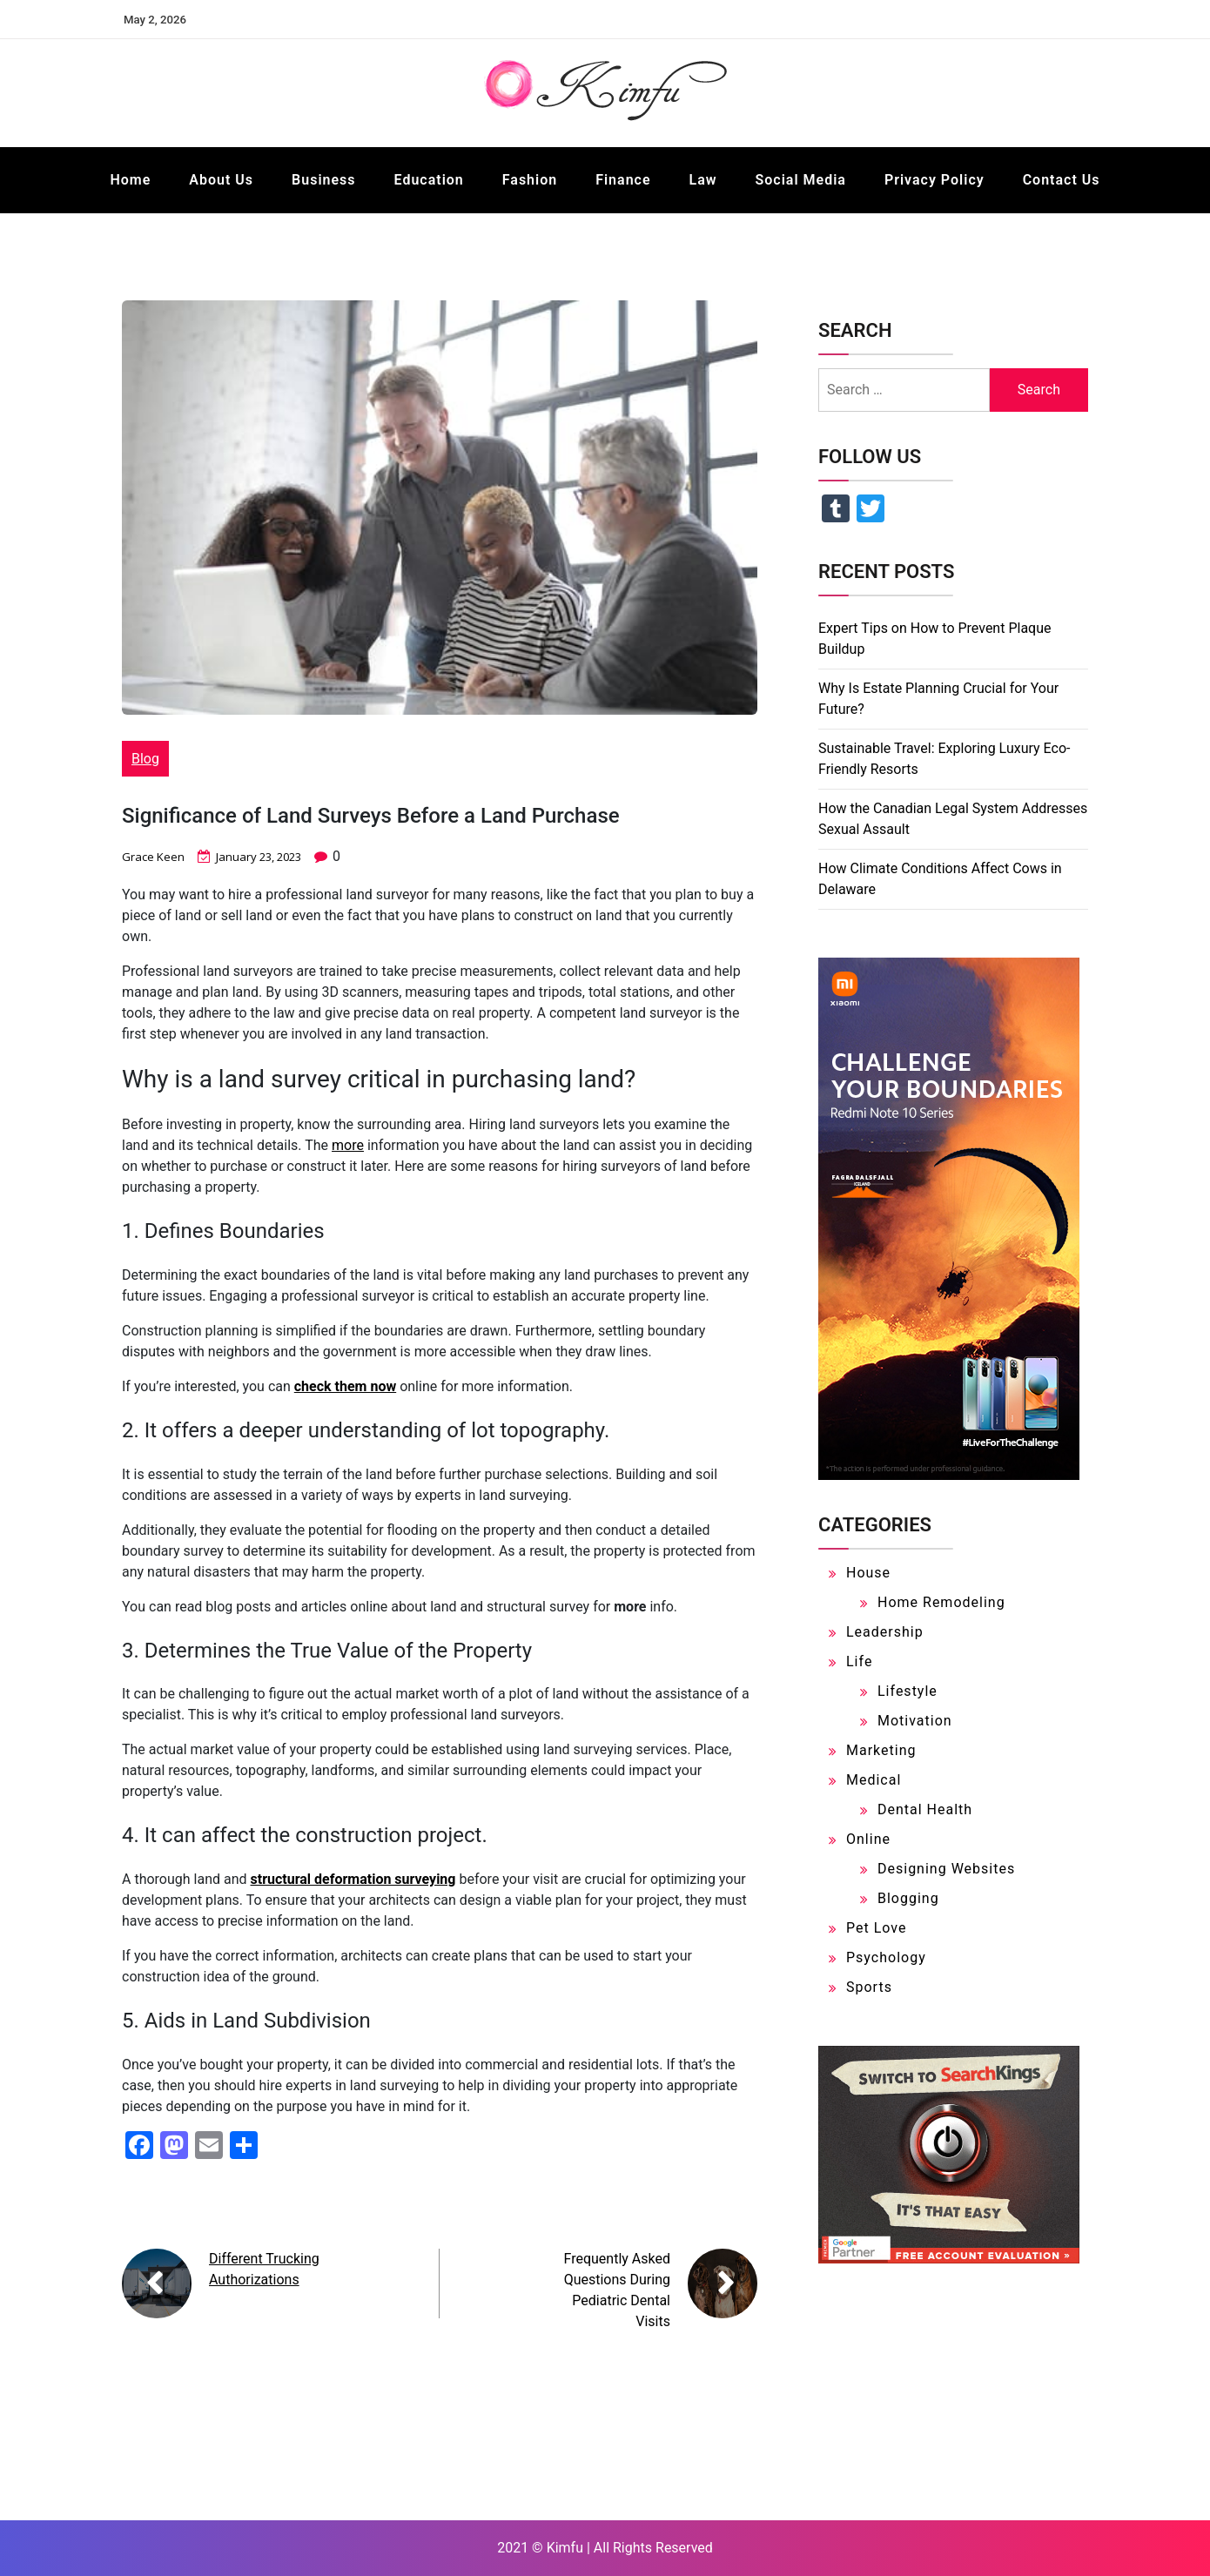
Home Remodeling (941, 1602)
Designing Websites (946, 1868)
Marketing (881, 1750)
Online (868, 1839)
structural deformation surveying (353, 1879)
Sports (869, 1987)
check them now (345, 1386)
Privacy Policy (934, 180)
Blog (145, 758)
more (348, 1145)
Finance (622, 180)
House (868, 1572)
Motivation (914, 1720)
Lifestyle (907, 1691)
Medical (873, 1780)
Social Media (801, 180)
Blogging (908, 1898)
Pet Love (876, 1928)
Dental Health (924, 1809)
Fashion (529, 180)
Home (130, 180)
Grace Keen (154, 856)
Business (323, 180)
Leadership (885, 1632)
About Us (221, 180)
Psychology (886, 1957)
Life (859, 1661)
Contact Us (1061, 180)
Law (703, 180)
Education (429, 180)
